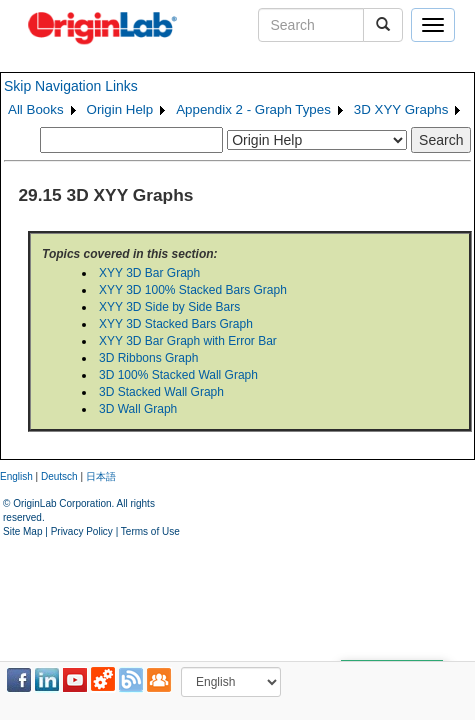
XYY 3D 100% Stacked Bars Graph (193, 290)
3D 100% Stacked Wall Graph (178, 375)
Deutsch (59, 476)
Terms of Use (150, 531)
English (16, 476)
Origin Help (120, 109)
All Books (36, 109)
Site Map (22, 531)
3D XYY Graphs (401, 109)
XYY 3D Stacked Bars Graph (176, 324)
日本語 (101, 476)
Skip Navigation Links (71, 86)
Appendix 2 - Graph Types (253, 109)
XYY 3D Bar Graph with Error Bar (188, 341)
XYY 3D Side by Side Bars (169, 307)
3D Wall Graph (138, 409)
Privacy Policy (82, 531)
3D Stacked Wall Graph (161, 392)
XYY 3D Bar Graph (149, 273)
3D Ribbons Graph (148, 358)
